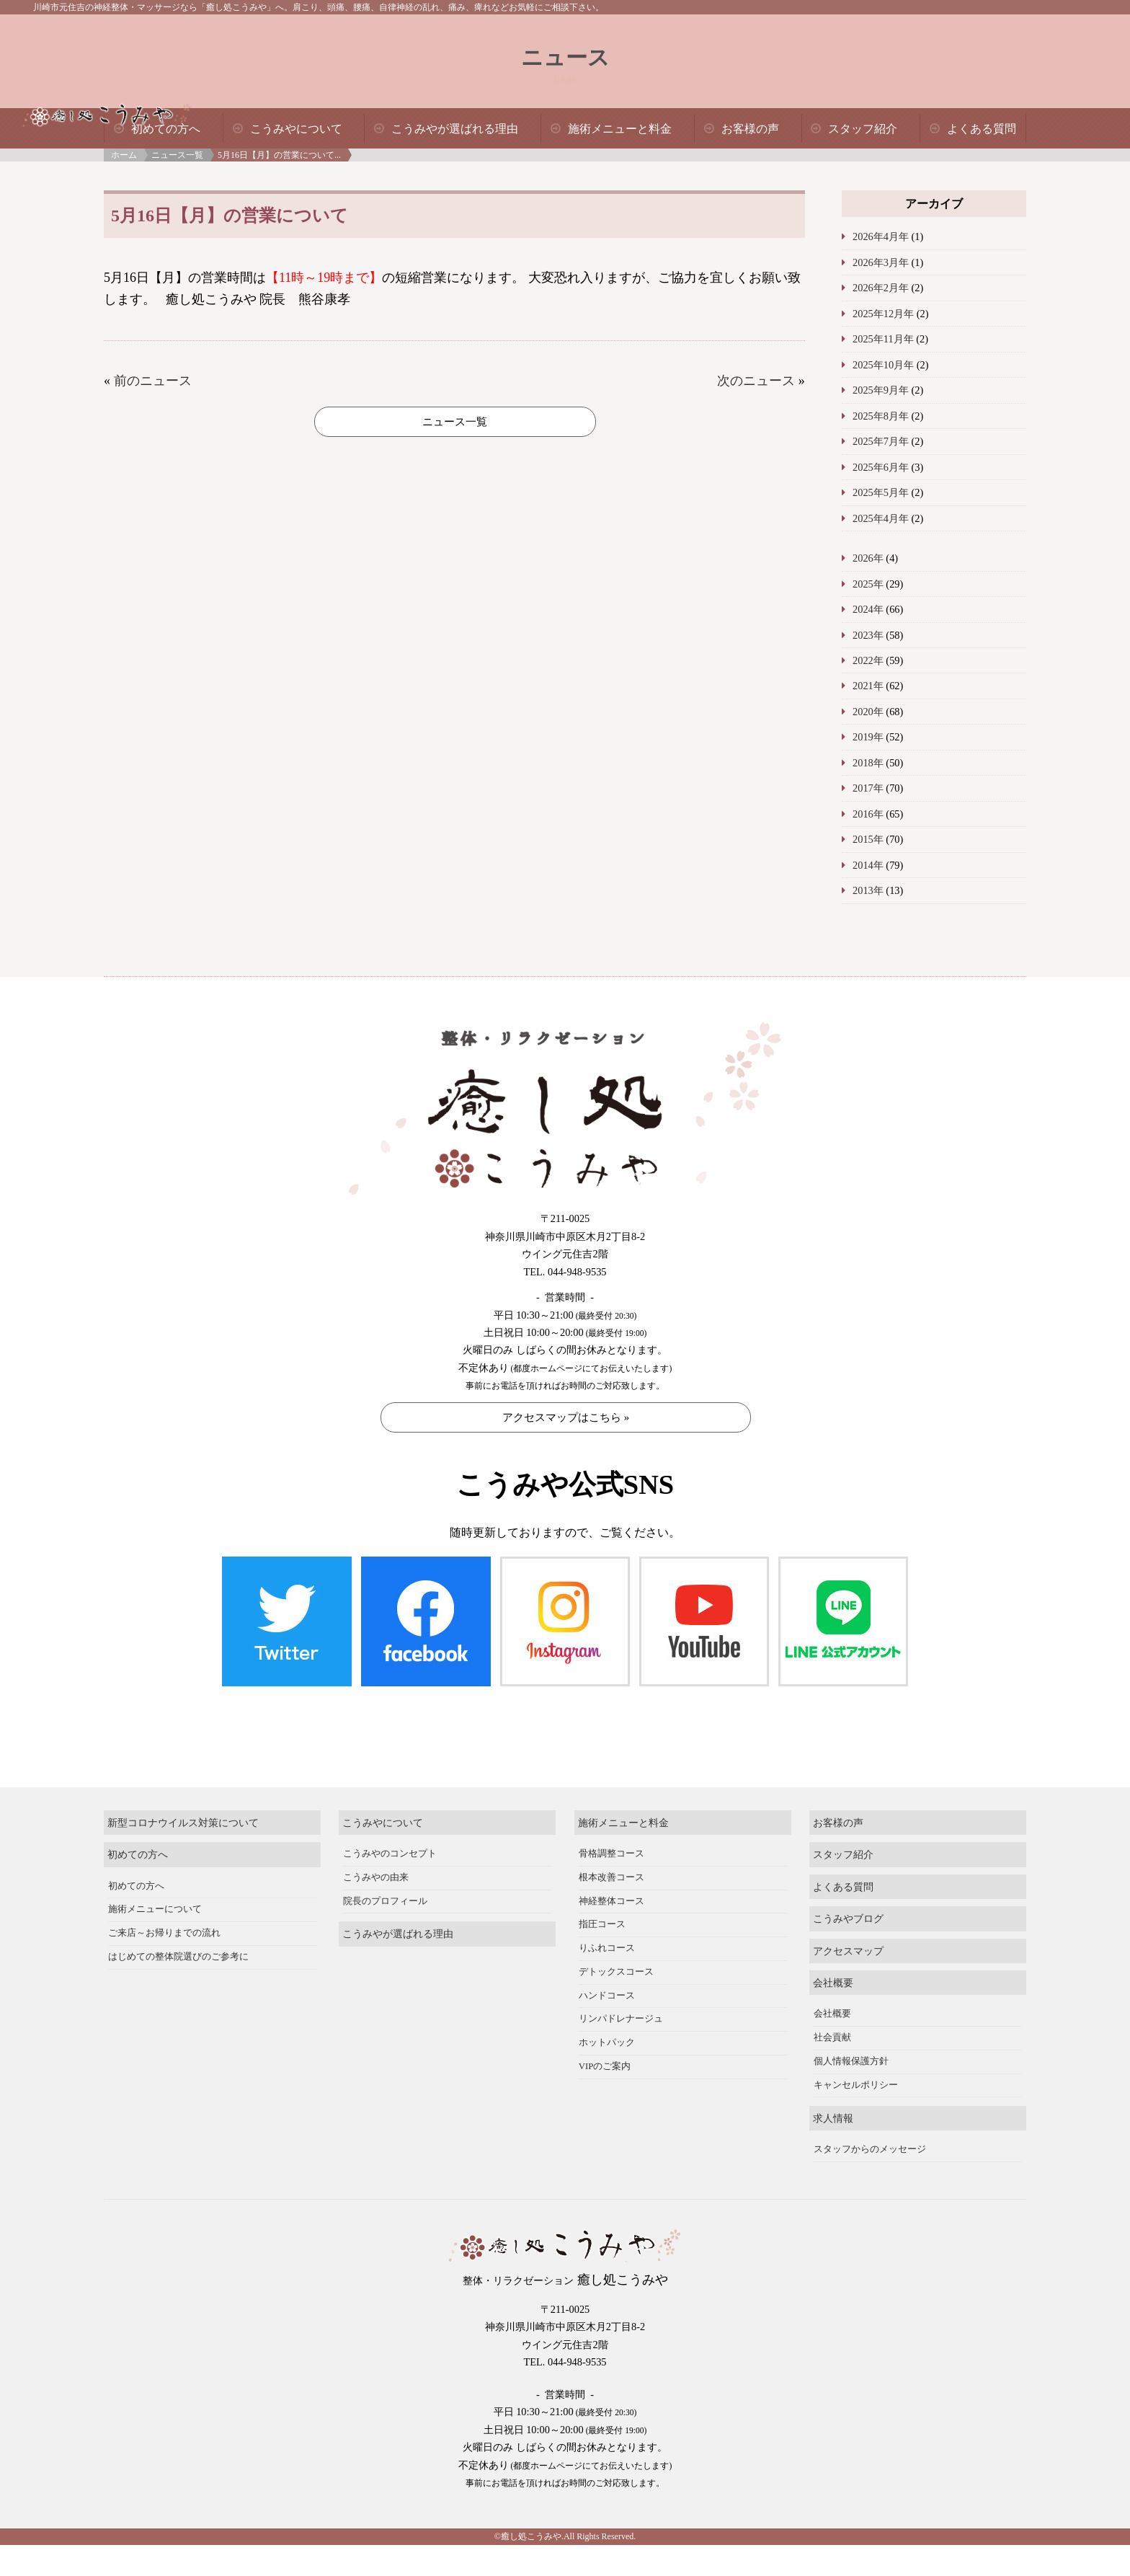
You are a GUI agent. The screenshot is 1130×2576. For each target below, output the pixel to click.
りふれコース (607, 1889)
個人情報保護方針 (851, 2002)
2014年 (868, 865)
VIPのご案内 (605, 2007)
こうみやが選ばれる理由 (454, 129)
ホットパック (607, 1983)
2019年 (868, 737)
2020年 (868, 711)
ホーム (124, 155)
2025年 (868, 584)
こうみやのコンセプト (390, 1794)
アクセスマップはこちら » (565, 1417)
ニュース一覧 (177, 155)
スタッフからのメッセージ (870, 2090)
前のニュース (153, 380)
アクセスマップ (848, 1892)
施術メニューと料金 (620, 129)
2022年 (868, 660)
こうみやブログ (848, 1859)
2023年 (868, 635)
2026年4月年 (881, 236)
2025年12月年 (883, 313)
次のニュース (756, 380)
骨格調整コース (611, 1794)
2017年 (868, 788)
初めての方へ (165, 129)
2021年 (868, 685)
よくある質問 (981, 129)
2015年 (868, 839)
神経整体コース (611, 1842)
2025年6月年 (881, 467)
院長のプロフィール (385, 1842)
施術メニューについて (155, 1851)
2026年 (868, 558)
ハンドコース (607, 1936)
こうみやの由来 (376, 1818)
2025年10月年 (883, 365)
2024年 (868, 609)
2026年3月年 (881, 262)
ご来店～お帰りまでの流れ (164, 1874)
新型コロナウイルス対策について (183, 1763)
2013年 (868, 890)
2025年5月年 (881, 492)
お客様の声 (750, 129)
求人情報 (833, 2059)
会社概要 (833, 1923)
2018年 (868, 763)
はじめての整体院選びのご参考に (178, 1898)
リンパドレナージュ (621, 1960)
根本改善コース (611, 1818)
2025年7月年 (881, 441)
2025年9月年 (881, 390)
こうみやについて (296, 129)
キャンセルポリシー (856, 2026)
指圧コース (602, 1866)
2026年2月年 (881, 287)
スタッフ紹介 (862, 129)
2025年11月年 (883, 339)
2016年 (868, 814)
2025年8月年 (881, 416)
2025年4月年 (881, 518)
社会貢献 (832, 1979)
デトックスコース (616, 1913)
